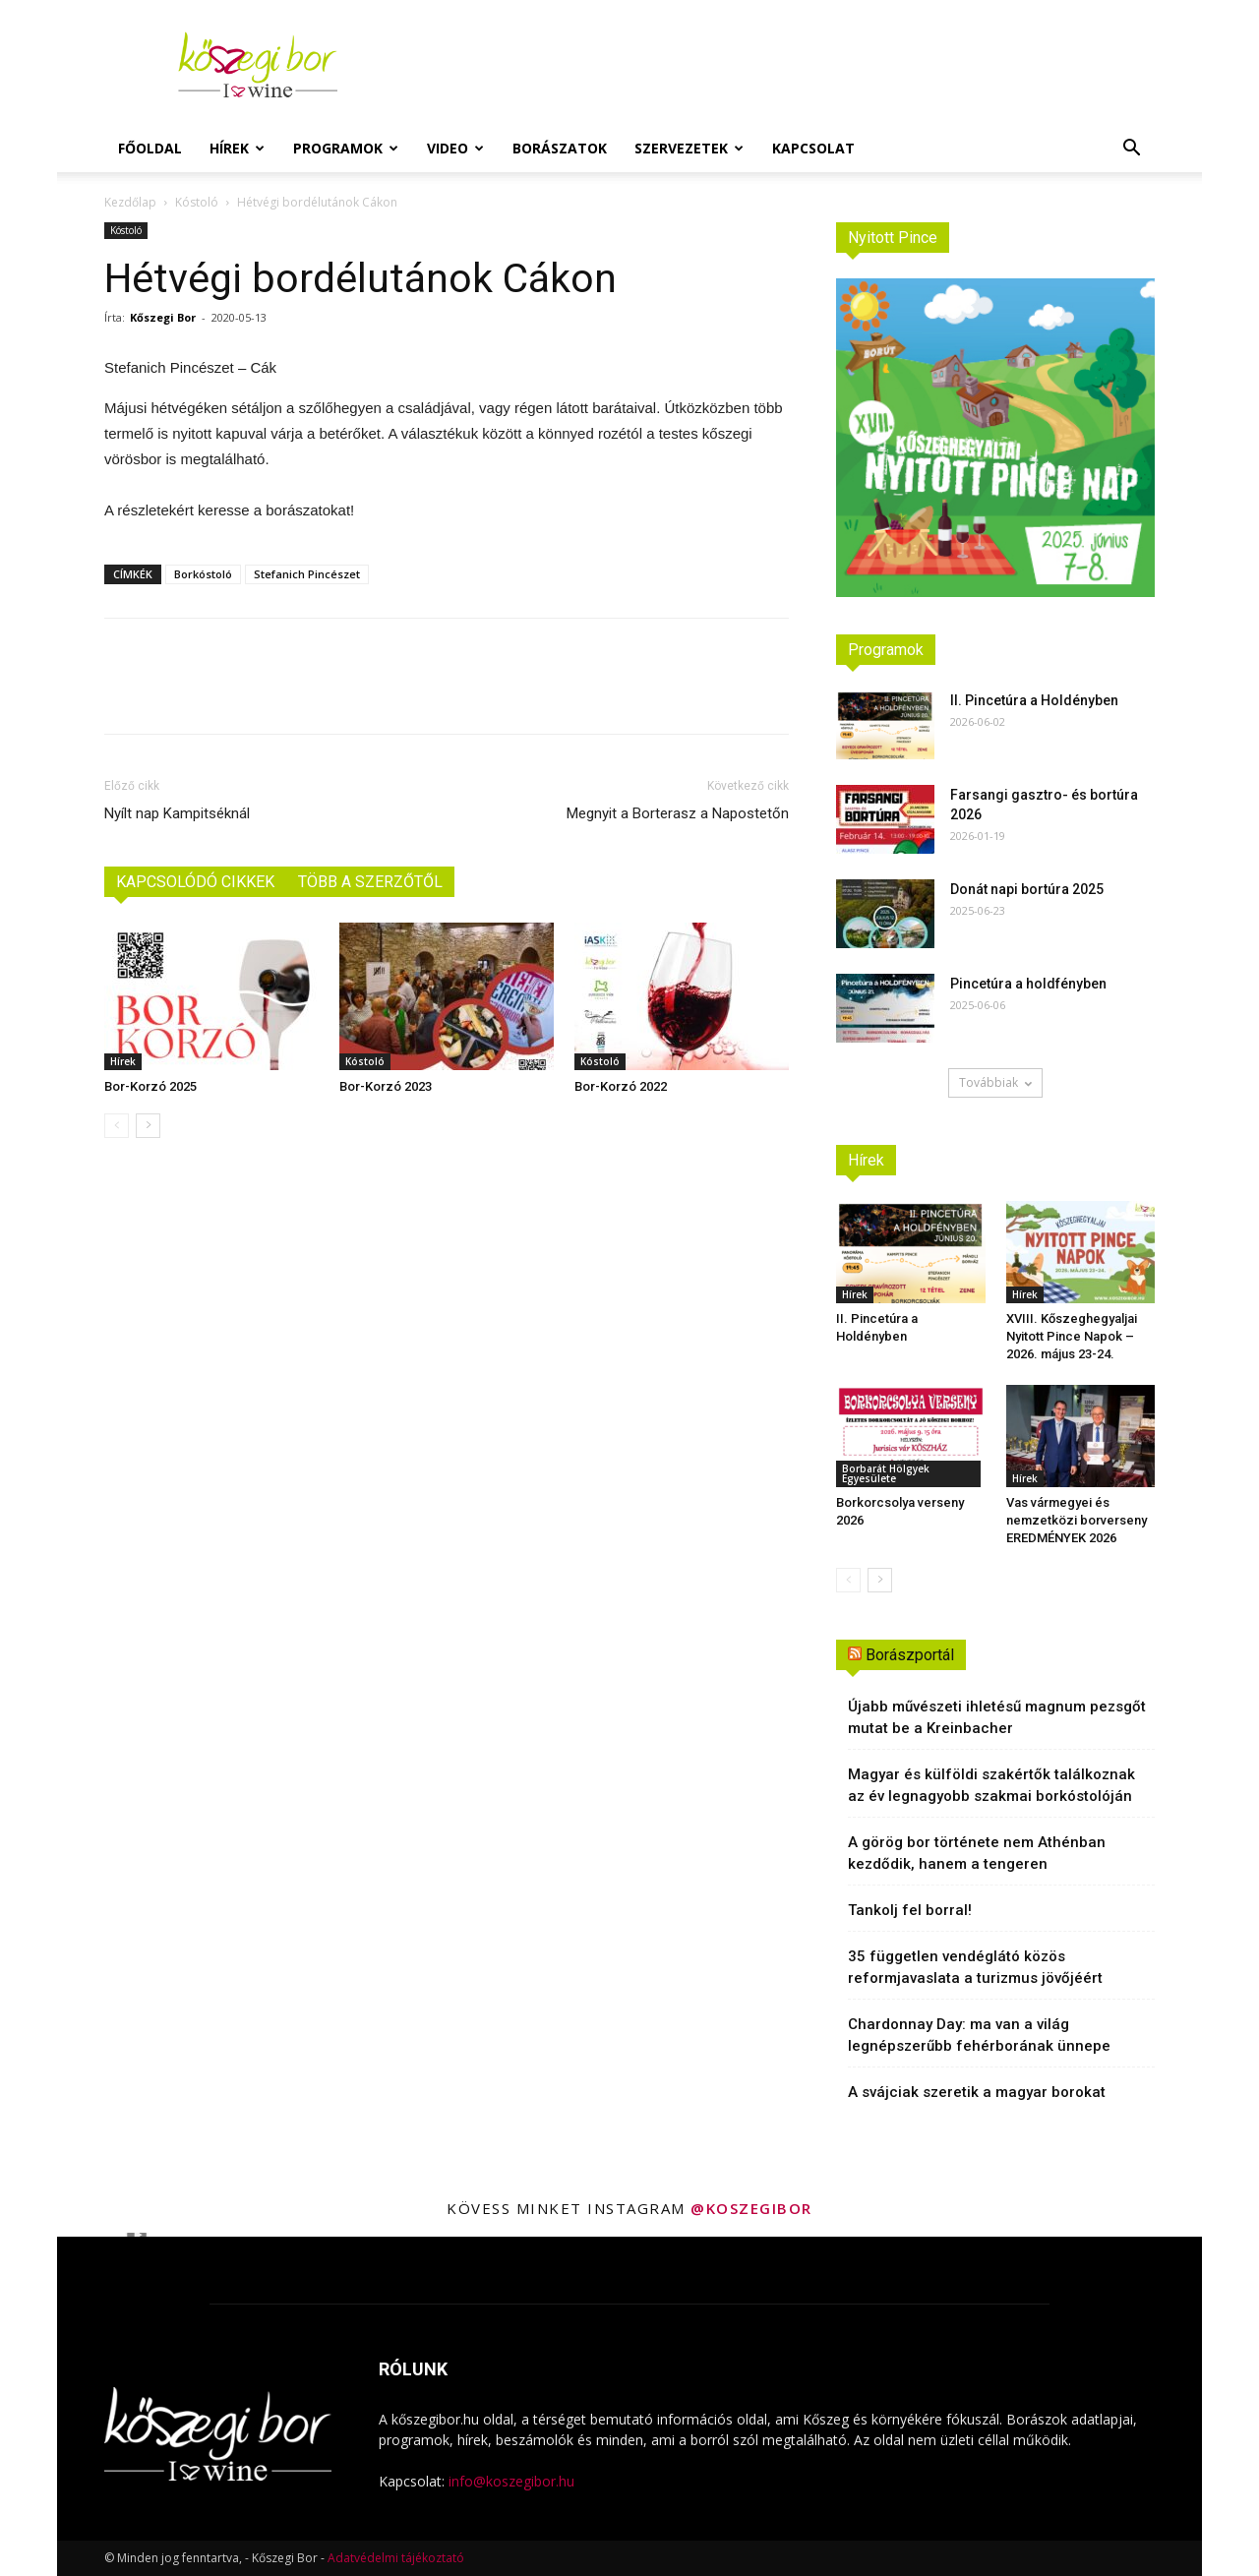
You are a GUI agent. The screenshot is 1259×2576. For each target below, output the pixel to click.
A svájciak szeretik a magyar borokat (977, 2092)
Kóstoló (196, 202)
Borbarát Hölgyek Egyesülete (885, 1473)
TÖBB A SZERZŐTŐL (370, 881)
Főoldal (150, 148)
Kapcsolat (813, 148)
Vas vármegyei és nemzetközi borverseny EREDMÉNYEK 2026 (1076, 1520)
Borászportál (910, 1655)
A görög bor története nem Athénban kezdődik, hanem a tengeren (977, 1853)
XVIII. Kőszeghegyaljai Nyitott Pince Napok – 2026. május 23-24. (1071, 1336)
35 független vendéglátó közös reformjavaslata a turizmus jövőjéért (975, 1967)
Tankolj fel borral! (910, 1910)
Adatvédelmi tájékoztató (396, 2557)
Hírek (237, 148)
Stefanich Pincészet (307, 574)
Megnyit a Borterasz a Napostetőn (678, 813)
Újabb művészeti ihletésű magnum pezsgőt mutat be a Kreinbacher (997, 1717)
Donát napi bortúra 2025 (1027, 889)
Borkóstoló (203, 574)
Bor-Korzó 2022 (620, 1086)
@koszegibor (751, 2208)
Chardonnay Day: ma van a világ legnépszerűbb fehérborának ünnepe (979, 2035)
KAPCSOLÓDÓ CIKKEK (195, 881)
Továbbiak (995, 1082)
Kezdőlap (130, 202)
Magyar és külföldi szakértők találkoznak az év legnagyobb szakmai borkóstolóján (991, 1785)
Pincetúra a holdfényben (1028, 983)
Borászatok (559, 148)
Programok (345, 148)
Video (455, 148)
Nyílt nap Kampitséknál (177, 813)
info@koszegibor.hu (511, 2481)
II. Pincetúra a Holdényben (1034, 700)
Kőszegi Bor (163, 317)
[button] (1131, 150)
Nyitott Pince (892, 237)
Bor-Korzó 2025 (150, 1086)
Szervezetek (689, 148)
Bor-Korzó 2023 (385, 1086)
